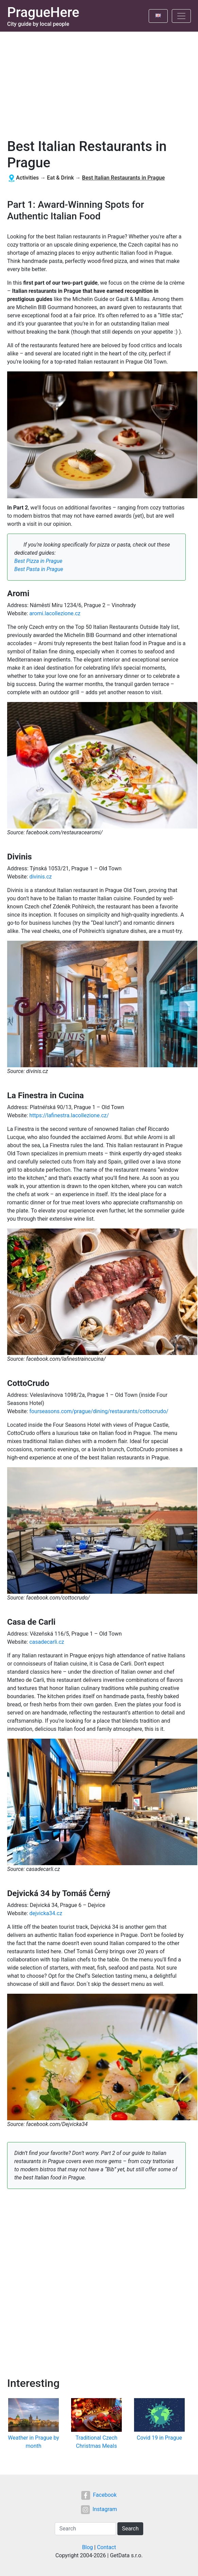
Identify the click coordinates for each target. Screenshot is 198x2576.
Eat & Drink (60, 177)
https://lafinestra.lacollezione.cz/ (69, 1115)
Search (130, 2528)
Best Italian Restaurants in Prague (123, 177)
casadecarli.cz (46, 1642)
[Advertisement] (99, 82)
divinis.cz (40, 876)
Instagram (99, 2509)
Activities (27, 177)
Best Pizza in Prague (38, 561)
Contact (106, 2547)
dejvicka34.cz (45, 1913)
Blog (87, 2547)
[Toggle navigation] (181, 16)
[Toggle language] (158, 16)
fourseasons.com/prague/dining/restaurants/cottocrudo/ (98, 1411)
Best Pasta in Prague (38, 569)
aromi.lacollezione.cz (54, 613)
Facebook (98, 2495)
